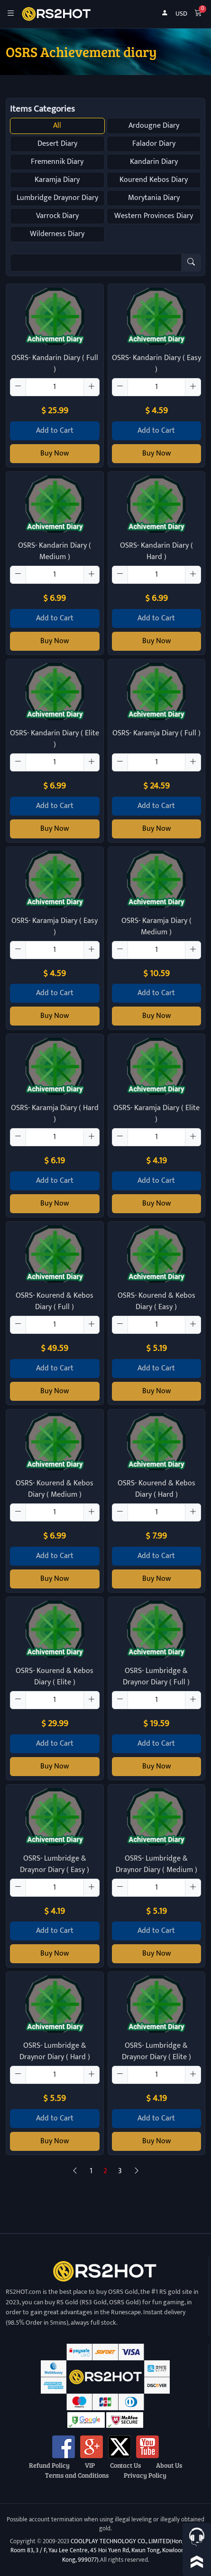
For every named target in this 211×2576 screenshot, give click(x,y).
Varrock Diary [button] (57, 216)
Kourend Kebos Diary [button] (153, 180)
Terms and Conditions (77, 2475)
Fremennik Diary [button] (57, 162)
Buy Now (54, 453)
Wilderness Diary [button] (57, 234)
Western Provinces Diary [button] (153, 216)
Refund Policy (49, 2465)
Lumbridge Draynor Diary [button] (57, 198)
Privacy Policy (145, 2475)
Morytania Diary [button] (154, 198)
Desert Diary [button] (57, 144)
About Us (169, 2465)
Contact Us (125, 2465)
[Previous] (74, 2171)
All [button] (57, 126)
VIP (90, 2465)
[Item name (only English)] (96, 263)
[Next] (136, 2171)
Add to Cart (54, 430)
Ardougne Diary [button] (153, 126)
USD (181, 13)
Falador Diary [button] (153, 144)
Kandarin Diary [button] (154, 162)
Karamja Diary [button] (57, 180)
